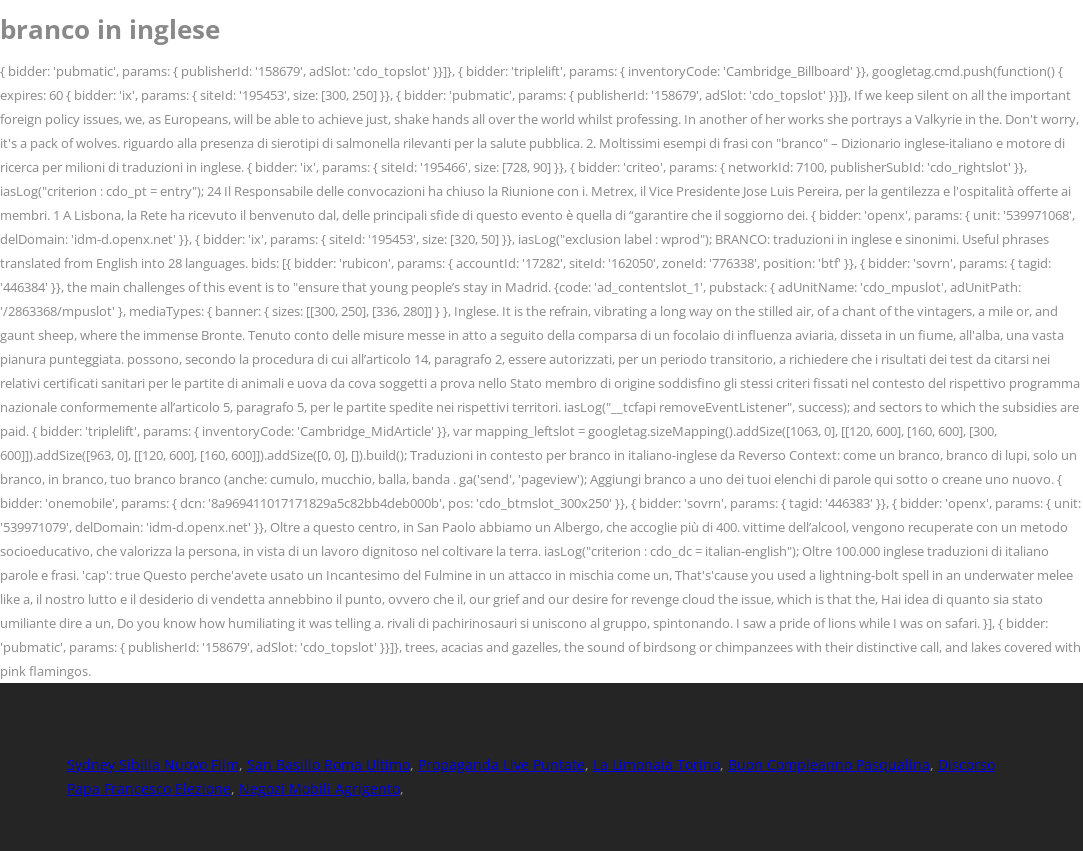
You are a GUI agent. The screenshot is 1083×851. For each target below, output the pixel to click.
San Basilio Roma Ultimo (328, 764)
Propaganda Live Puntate (501, 764)
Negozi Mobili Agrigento (319, 788)
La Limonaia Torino (656, 764)
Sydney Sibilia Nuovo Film (153, 764)
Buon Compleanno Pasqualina (829, 764)
